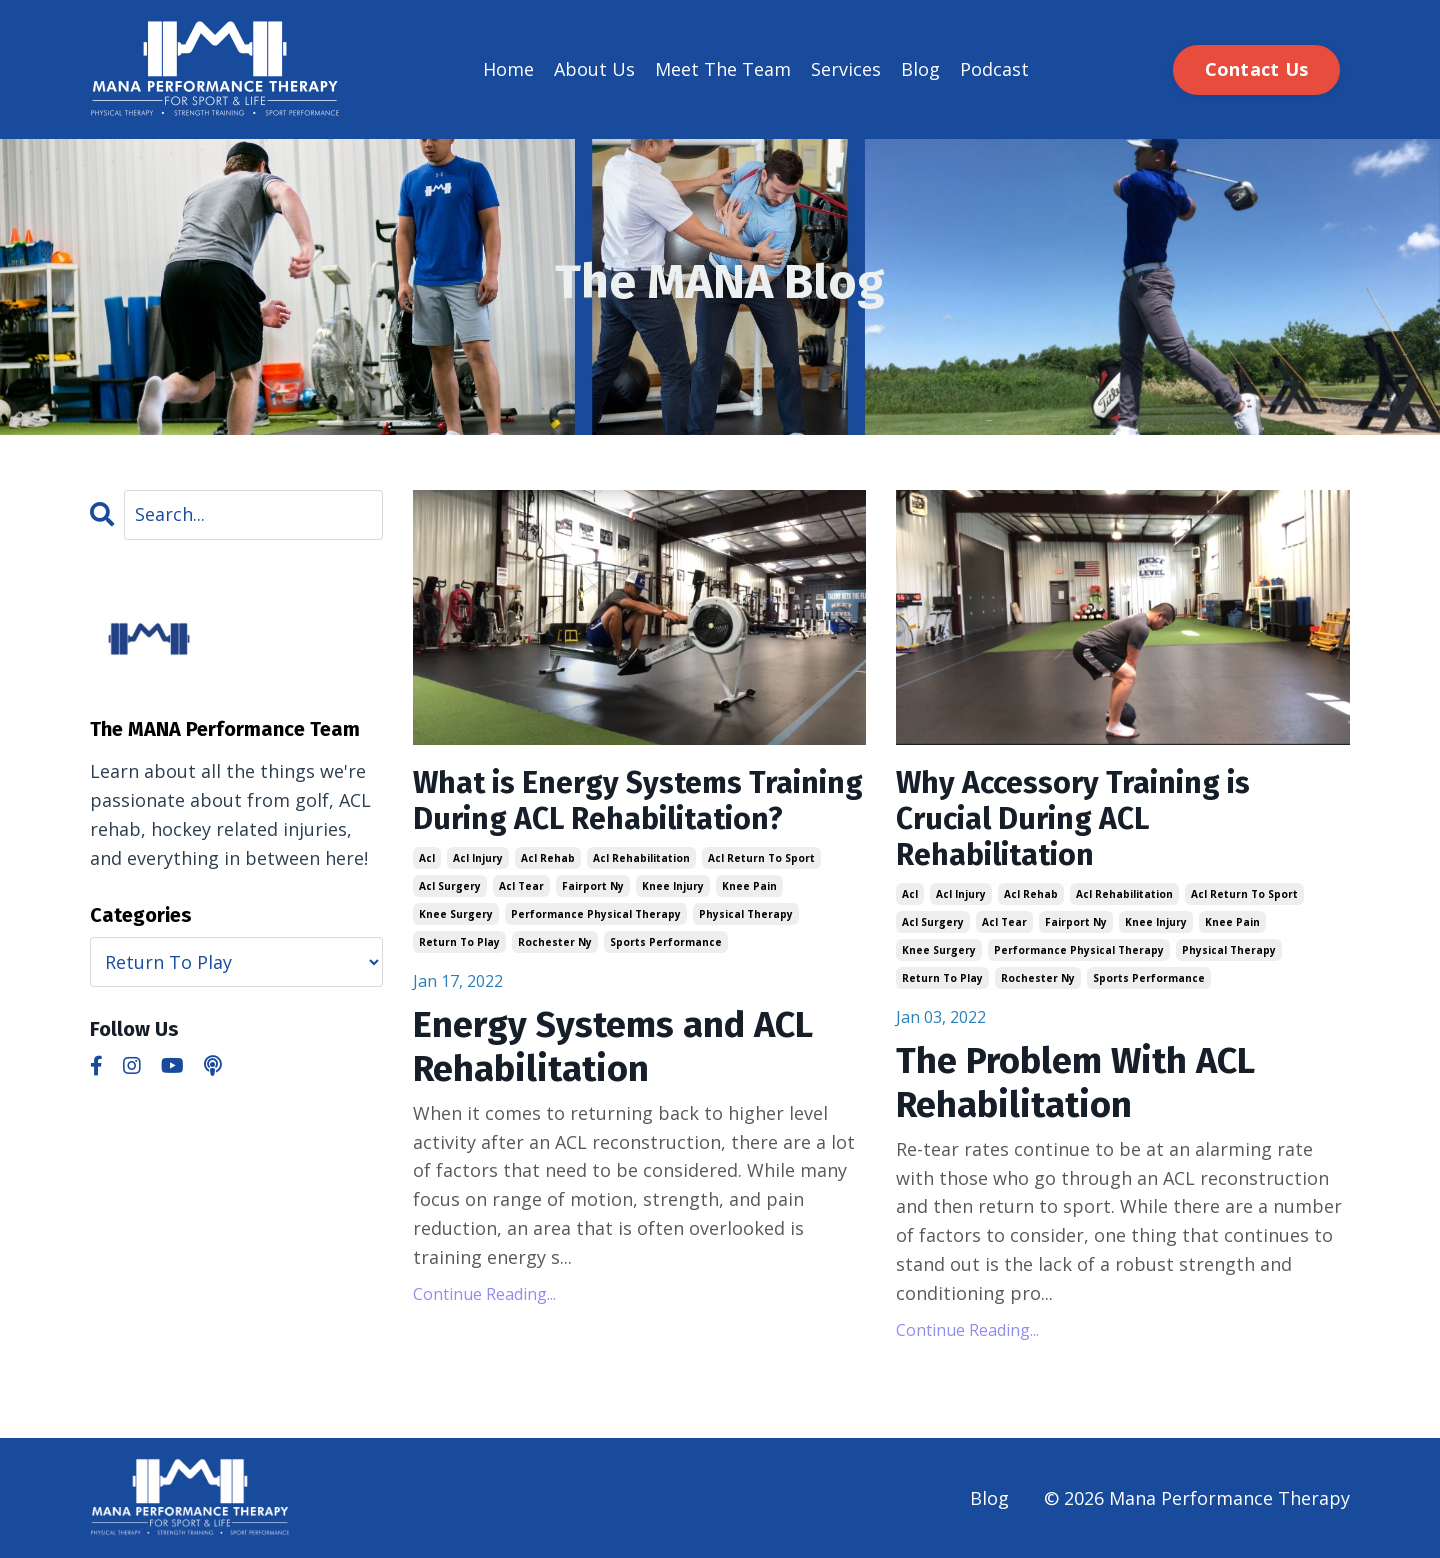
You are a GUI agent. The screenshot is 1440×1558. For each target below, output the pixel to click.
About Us (594, 69)
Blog (920, 69)
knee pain (749, 886)
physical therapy (746, 914)
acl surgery (450, 886)
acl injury (478, 858)
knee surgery (456, 914)
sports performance (666, 942)
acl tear (521, 886)
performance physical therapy (596, 914)
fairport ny (593, 886)
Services (846, 69)
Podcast (994, 69)
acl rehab (548, 858)
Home (508, 69)
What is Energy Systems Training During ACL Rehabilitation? (638, 801)
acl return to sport (761, 858)
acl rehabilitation (641, 858)
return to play (459, 942)
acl (427, 858)
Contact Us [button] (1257, 69)
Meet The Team (723, 69)
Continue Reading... (484, 1294)
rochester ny (555, 942)
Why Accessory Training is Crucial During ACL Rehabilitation (1073, 819)
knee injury (673, 886)
